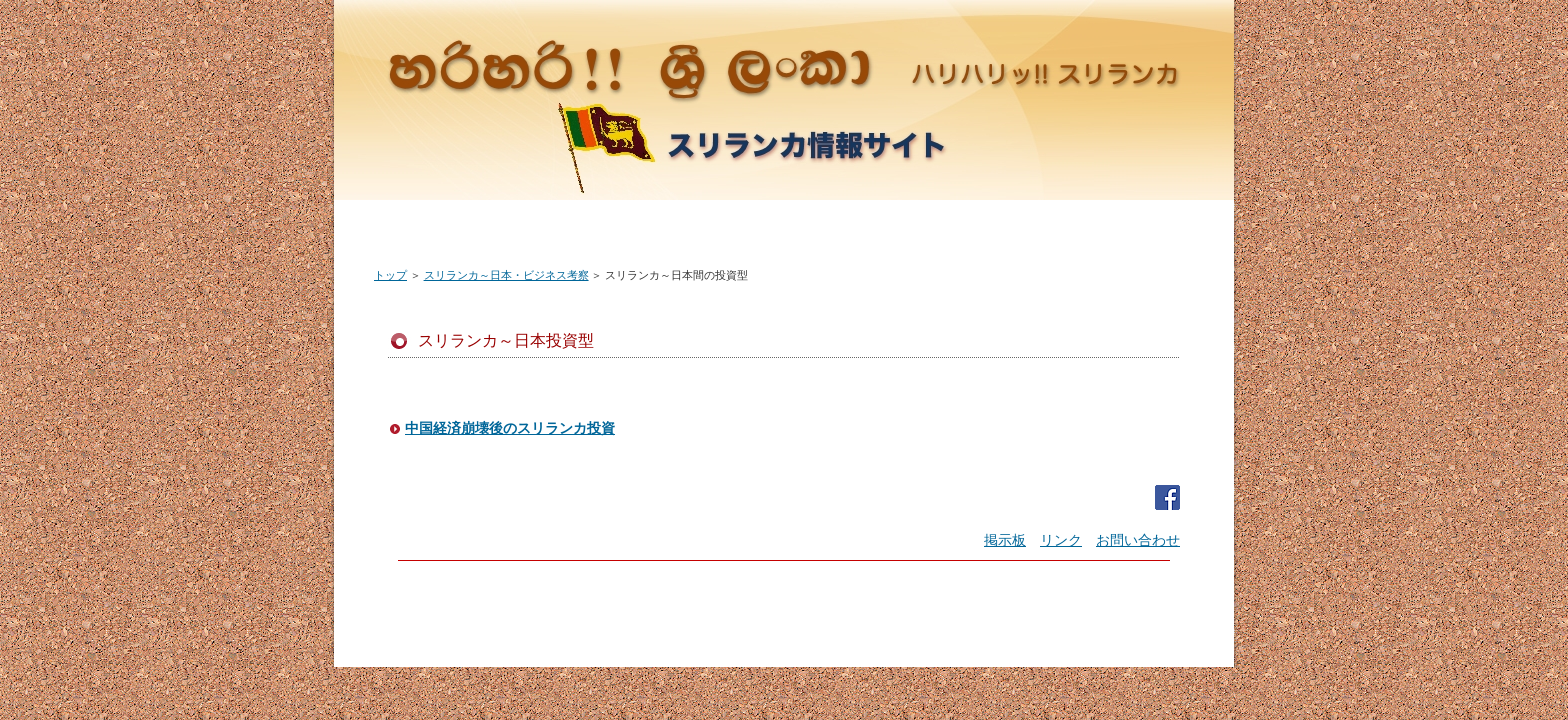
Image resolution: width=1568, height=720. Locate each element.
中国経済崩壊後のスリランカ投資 (510, 428)
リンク (1061, 540)
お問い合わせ (1138, 540)
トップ (390, 275)
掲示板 (1005, 540)
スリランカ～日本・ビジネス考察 (506, 275)
